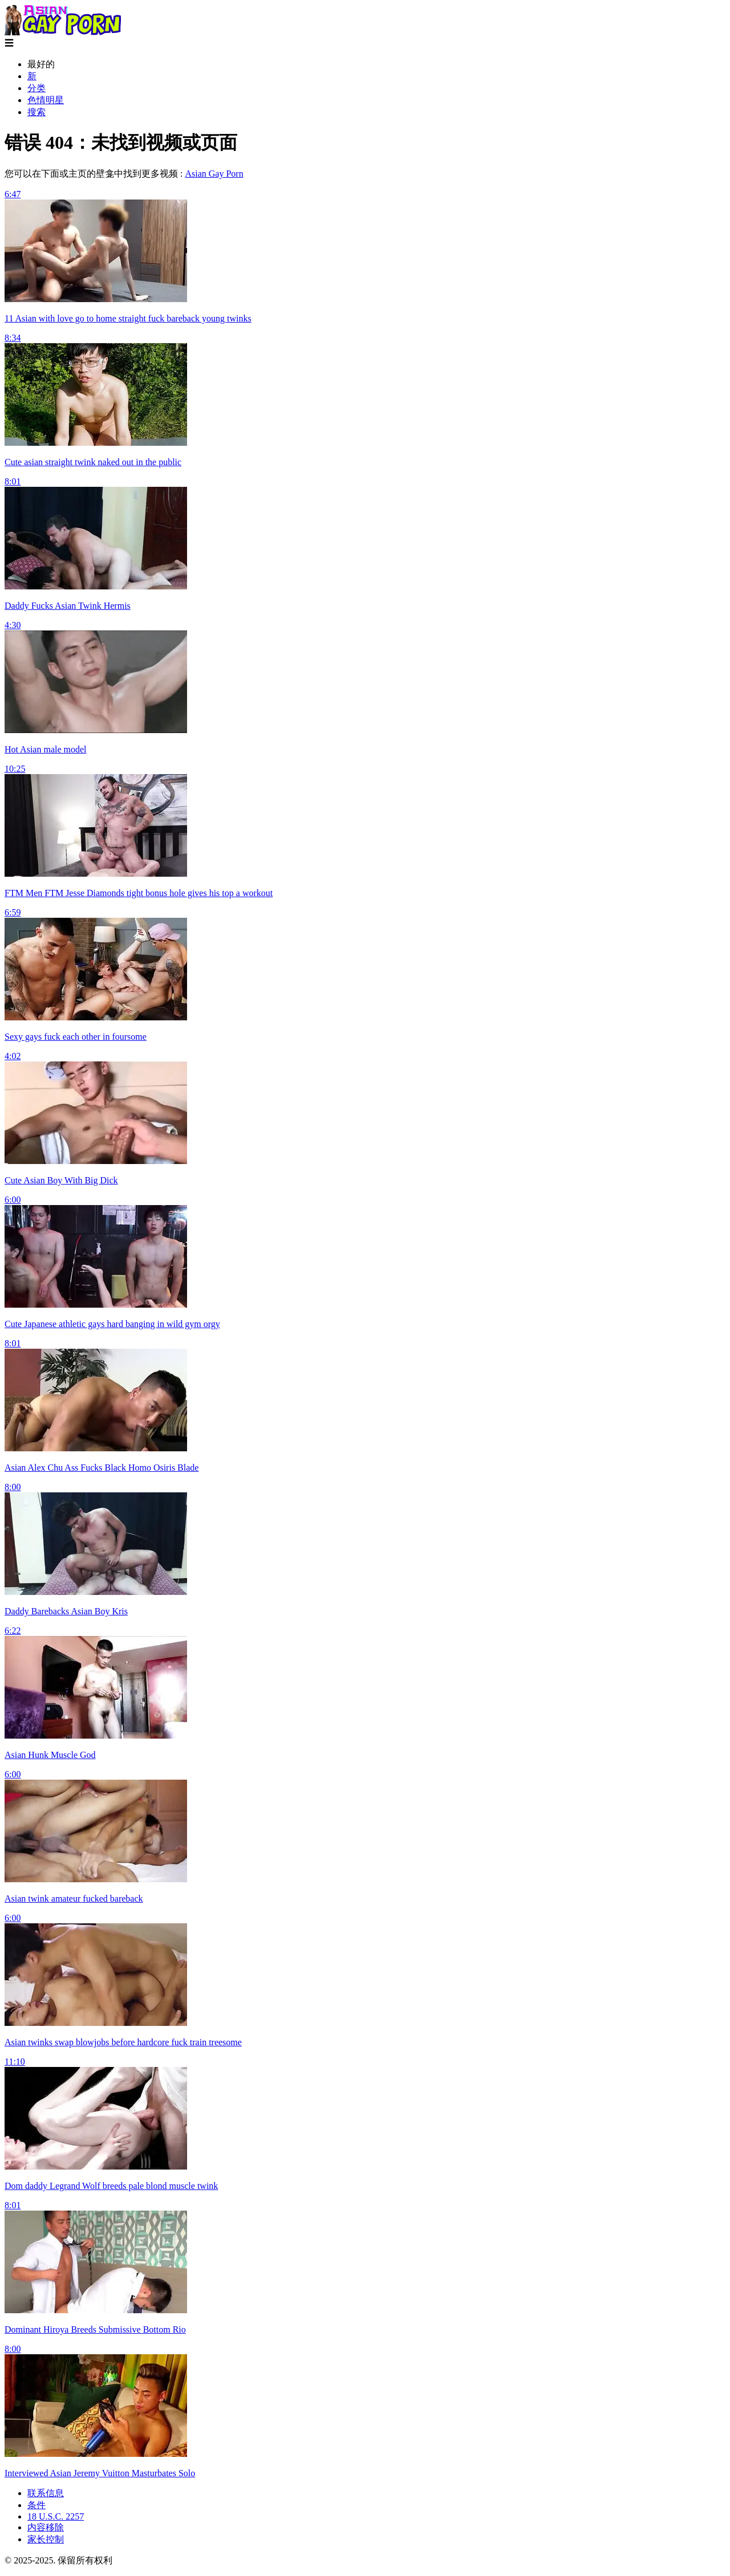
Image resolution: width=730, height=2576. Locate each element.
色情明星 (45, 100)
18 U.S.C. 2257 (55, 2516)
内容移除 (45, 2527)
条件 (36, 2505)
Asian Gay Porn (214, 173)
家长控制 (45, 2539)
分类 (36, 88)
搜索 (36, 112)
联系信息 (45, 2493)
